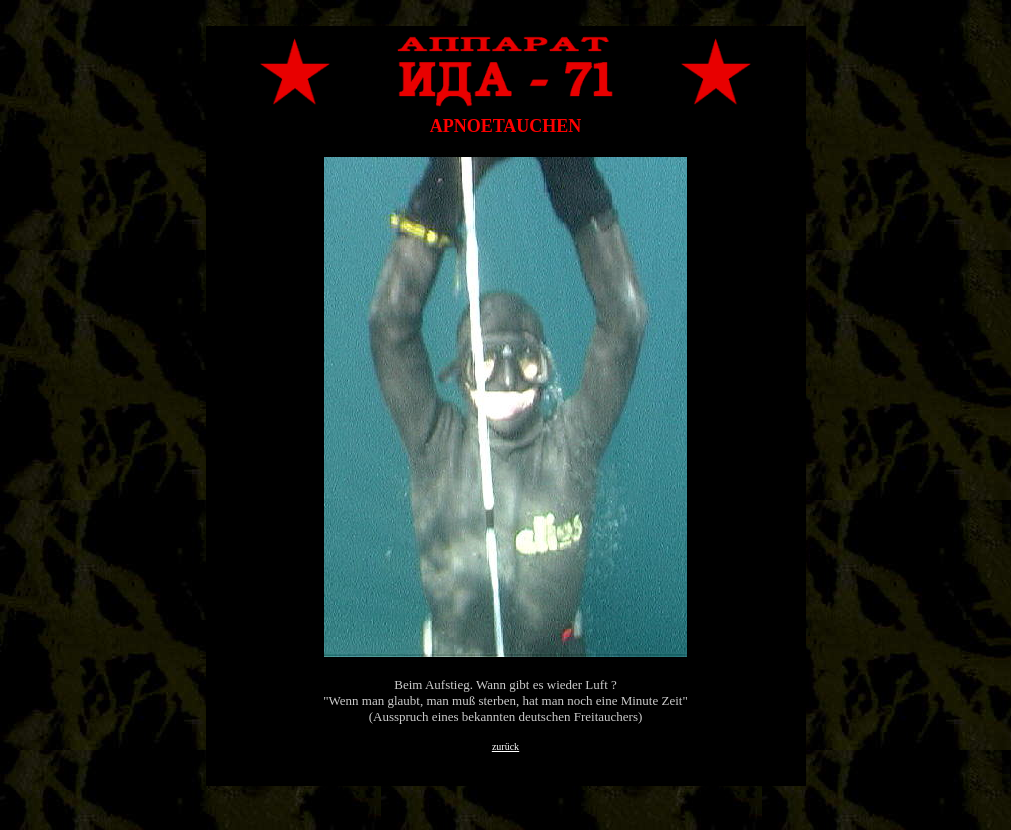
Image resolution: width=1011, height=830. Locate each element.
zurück (505, 746)
